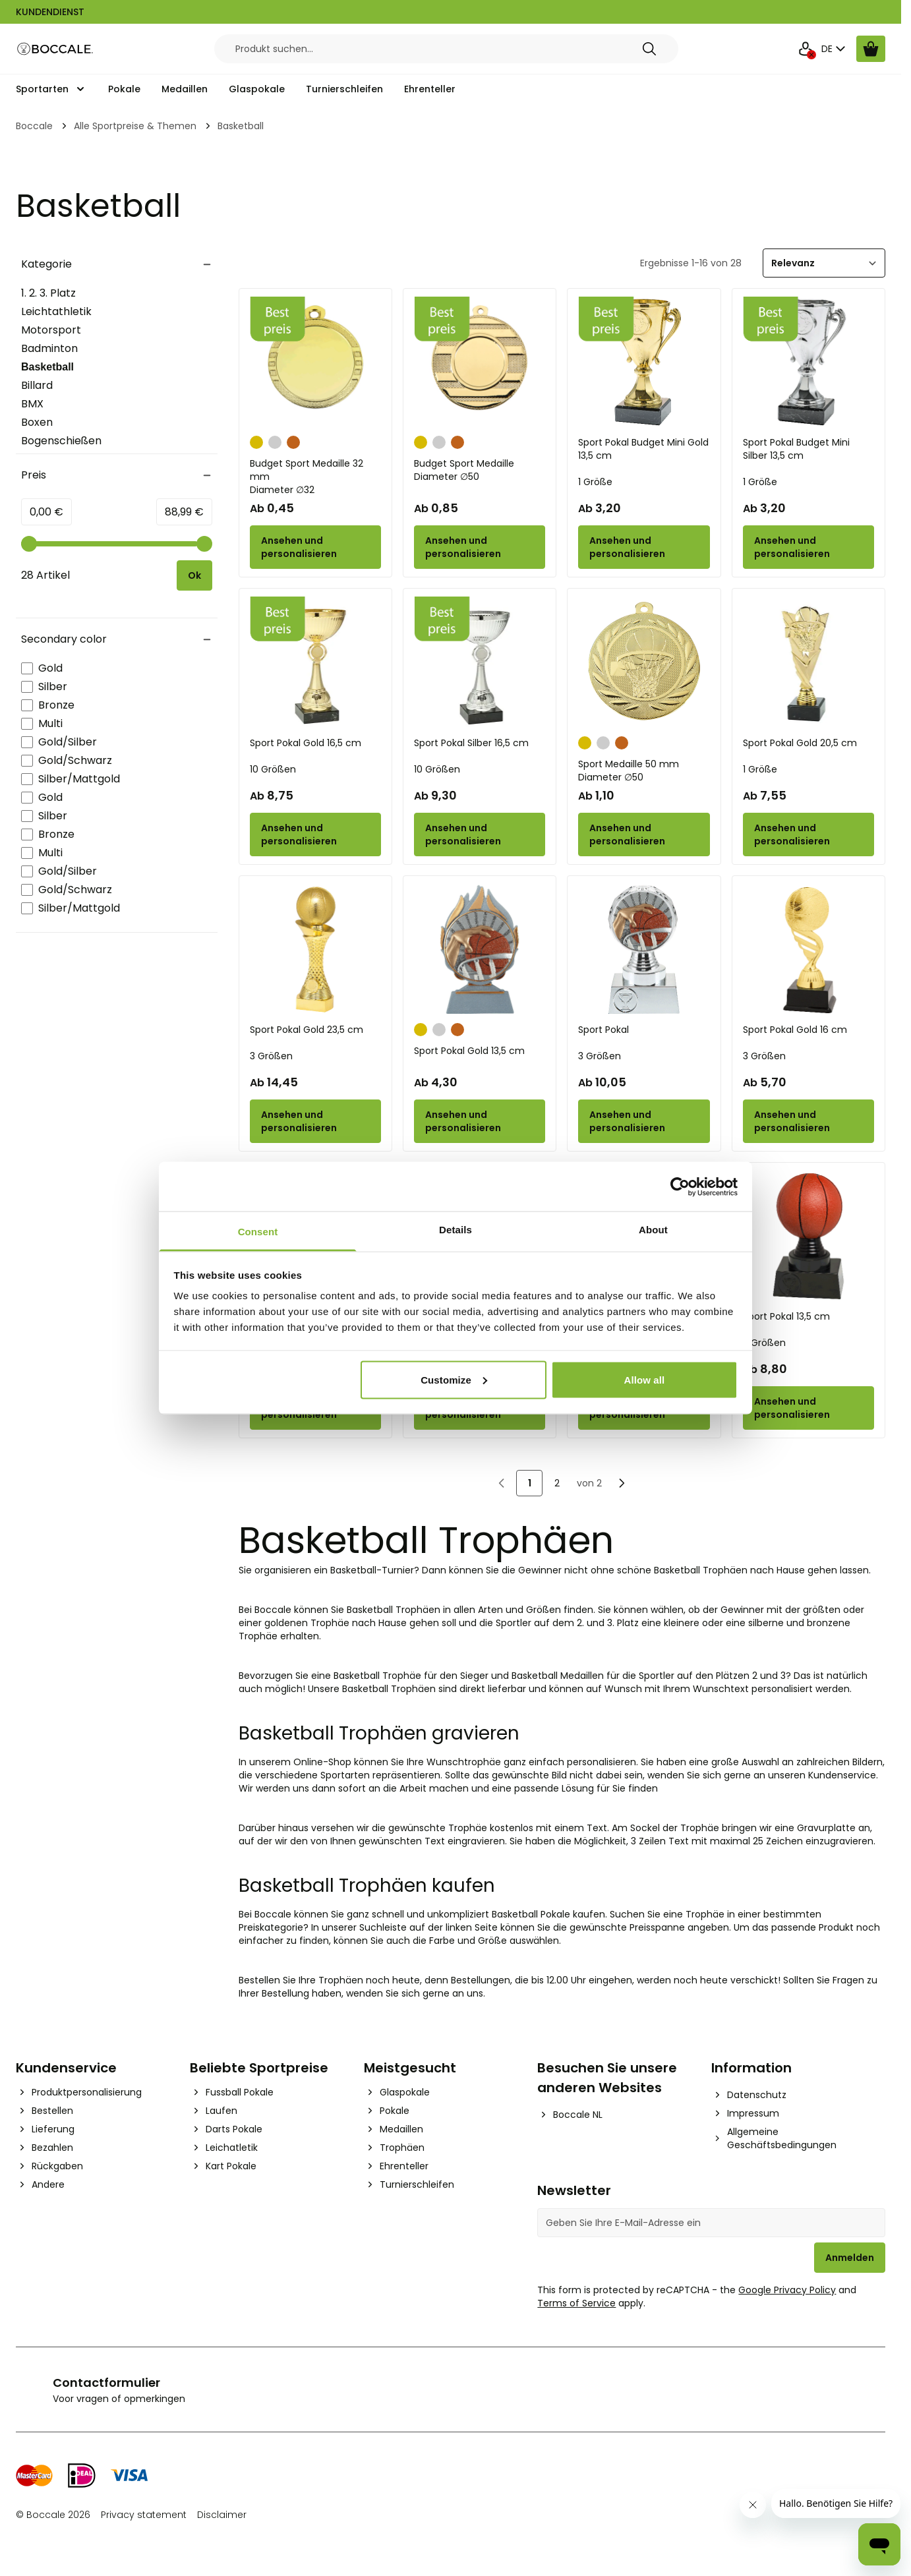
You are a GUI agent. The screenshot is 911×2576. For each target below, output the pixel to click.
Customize (454, 1379)
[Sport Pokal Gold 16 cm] (808, 949)
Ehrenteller (430, 89)
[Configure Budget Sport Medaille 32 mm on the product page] (315, 547)
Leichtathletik (56, 311)
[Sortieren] (824, 263)
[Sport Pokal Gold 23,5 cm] (315, 949)
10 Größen (273, 769)
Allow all (644, 1379)
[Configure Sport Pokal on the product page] (643, 1121)
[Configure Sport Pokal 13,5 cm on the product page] (808, 1408)
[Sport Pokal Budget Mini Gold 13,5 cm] (643, 362)
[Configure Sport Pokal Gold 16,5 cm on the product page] (315, 834)
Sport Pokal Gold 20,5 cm (800, 742)
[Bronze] (293, 441)
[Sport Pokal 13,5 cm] (808, 1236)
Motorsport (51, 329)
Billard (37, 385)
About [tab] (653, 1229)
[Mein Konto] (805, 49)
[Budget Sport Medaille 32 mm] (315, 362)
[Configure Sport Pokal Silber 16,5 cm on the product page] (479, 834)
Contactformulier (106, 2382)
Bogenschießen (61, 440)
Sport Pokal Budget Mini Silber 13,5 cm (796, 449)
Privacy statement (144, 2514)
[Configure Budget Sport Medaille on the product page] (479, 547)
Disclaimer (222, 2514)
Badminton (49, 348)
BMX (32, 403)
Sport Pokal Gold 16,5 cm (305, 742)
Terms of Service (576, 2303)
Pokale (124, 89)
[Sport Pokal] (643, 949)
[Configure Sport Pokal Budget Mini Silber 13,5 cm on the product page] (808, 547)
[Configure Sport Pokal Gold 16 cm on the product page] (808, 1121)
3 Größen (271, 1056)
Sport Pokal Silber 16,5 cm (471, 742)
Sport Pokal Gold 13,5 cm (469, 1050)
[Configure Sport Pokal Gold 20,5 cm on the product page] (808, 834)
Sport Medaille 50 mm (643, 770)
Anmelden (849, 2257)
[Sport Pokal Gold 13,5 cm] (479, 949)
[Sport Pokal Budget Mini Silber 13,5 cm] (808, 362)
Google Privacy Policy (787, 2290)
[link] (501, 1483)
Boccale (34, 125)
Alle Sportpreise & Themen (135, 125)
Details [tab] (455, 1229)
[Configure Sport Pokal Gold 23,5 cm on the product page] (315, 1121)
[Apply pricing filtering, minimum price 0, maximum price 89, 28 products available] (194, 575)
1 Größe (595, 481)
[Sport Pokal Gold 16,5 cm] (315, 662)
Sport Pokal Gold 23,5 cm (306, 1029)
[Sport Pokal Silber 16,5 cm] (479, 662)
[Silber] (275, 441)
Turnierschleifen (344, 89)
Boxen (37, 422)
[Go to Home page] (55, 49)
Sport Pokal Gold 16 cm (795, 1029)
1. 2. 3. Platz (48, 293)
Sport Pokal (603, 1029)
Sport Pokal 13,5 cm (786, 1316)
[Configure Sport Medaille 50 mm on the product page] (643, 834)
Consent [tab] (258, 1231)
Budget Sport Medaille (479, 470)
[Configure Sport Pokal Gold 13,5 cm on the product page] (479, 1121)
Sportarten (42, 89)
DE (834, 49)
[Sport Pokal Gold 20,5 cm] (808, 662)
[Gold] (256, 441)
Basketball (54, 368)
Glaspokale (257, 89)
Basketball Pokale (531, 1914)
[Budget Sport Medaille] (479, 362)
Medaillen (185, 89)
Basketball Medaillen (558, 1675)
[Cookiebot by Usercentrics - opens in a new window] (680, 1186)
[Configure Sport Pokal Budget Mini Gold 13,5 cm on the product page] (643, 547)
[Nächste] (621, 1483)
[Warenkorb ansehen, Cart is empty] (870, 49)
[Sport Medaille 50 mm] (643, 662)
